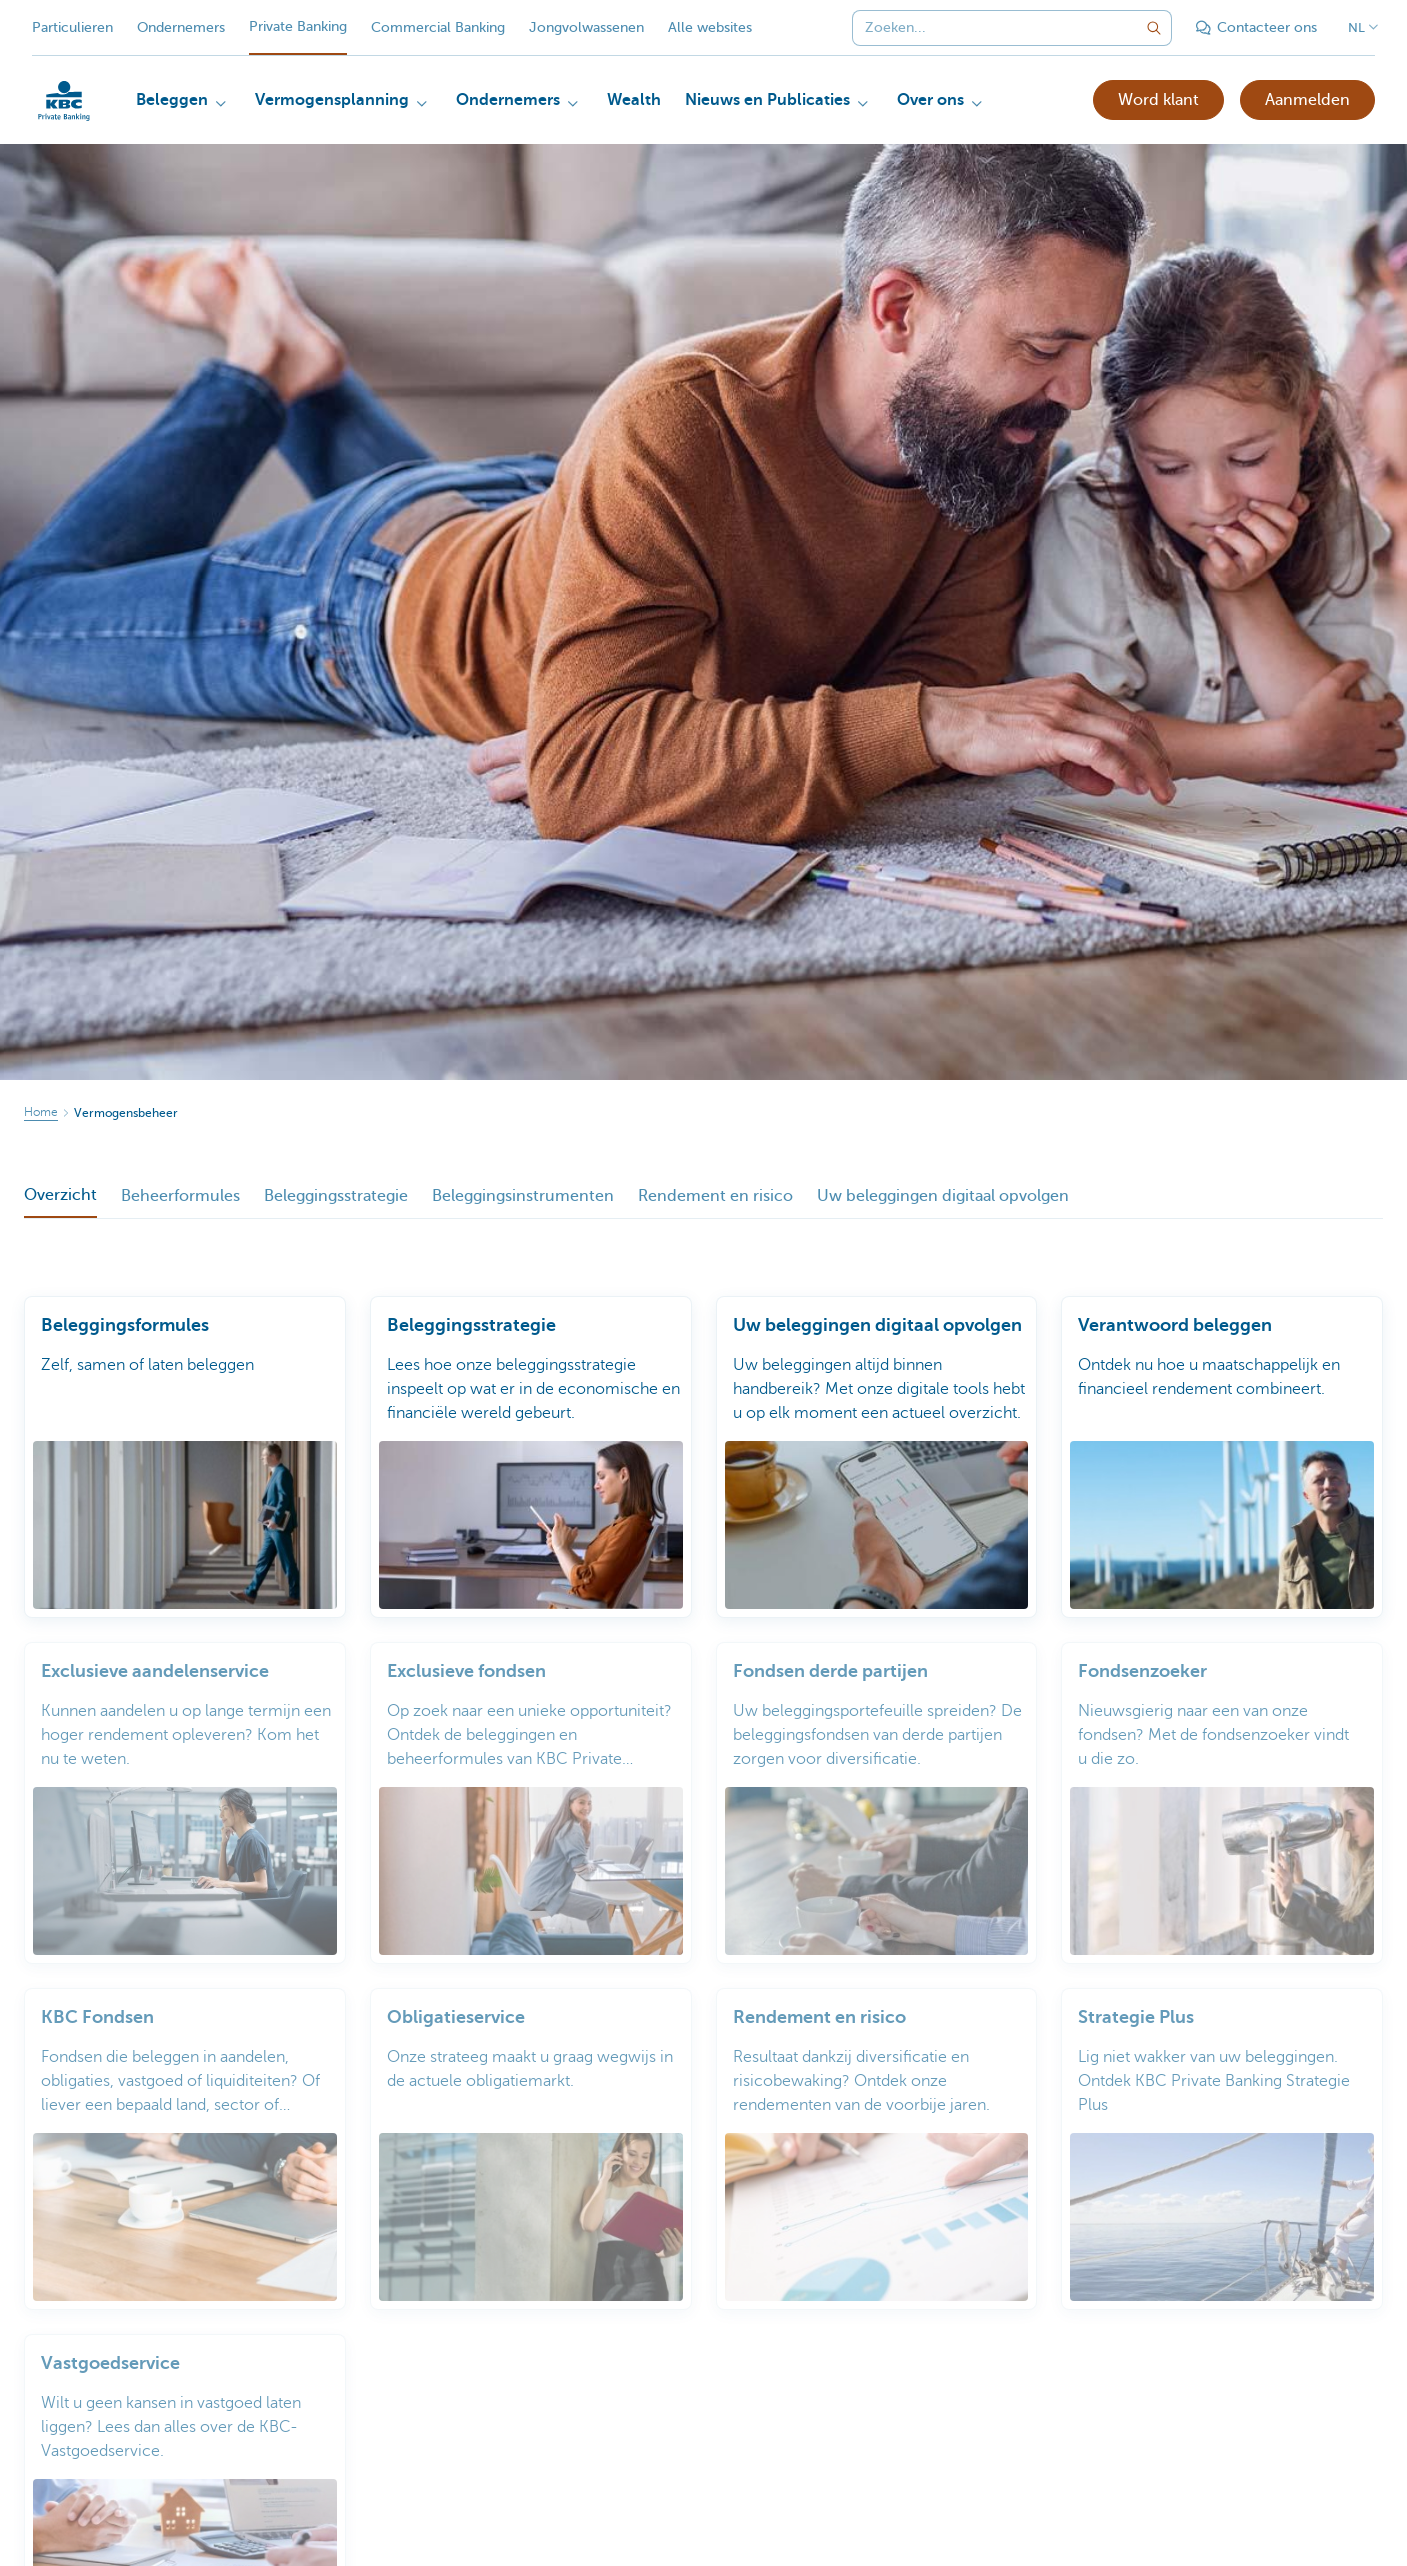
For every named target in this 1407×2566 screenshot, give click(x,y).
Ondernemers (181, 27)
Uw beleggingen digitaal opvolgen (943, 1196)
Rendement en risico (715, 1196)
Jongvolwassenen (586, 27)
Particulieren (72, 27)
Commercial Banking (438, 27)
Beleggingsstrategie (336, 1196)
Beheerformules (180, 1196)
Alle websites (710, 27)
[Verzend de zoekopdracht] (1154, 28)
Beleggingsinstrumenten (523, 1196)
